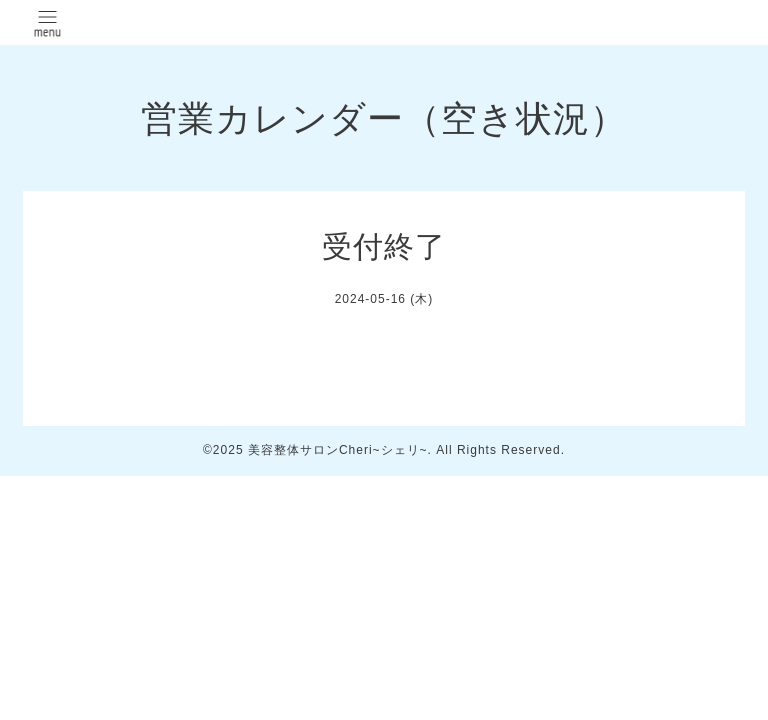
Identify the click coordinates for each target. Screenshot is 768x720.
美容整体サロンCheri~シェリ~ (338, 450)
